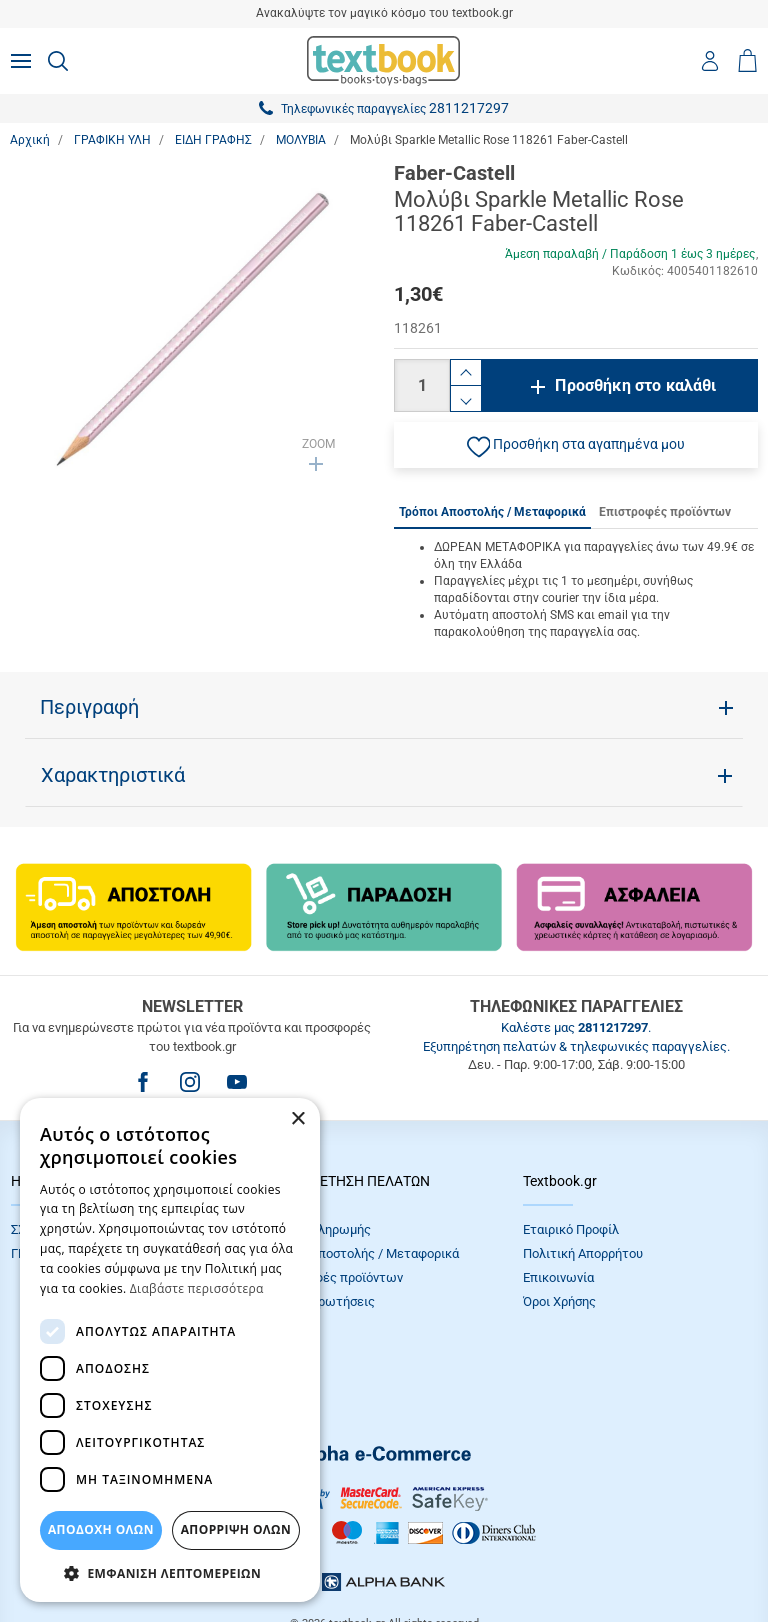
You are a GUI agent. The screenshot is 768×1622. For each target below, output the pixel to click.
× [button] (297, 1119)
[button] (576, 445)
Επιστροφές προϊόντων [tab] (665, 512)
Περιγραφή (89, 707)
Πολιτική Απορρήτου (583, 1253)
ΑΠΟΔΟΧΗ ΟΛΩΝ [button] (101, 1529)
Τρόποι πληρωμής (319, 1229)
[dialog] (170, 1350)
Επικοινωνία (558, 1277)
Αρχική (30, 140)
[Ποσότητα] (422, 385)
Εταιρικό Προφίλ (571, 1229)
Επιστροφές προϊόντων (335, 1277)
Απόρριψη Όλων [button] (236, 1529)
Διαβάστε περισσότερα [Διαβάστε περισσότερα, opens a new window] (197, 1288)
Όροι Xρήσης (559, 1301)
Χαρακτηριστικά (113, 775)
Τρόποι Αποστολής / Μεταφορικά (363, 1253)
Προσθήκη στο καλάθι (635, 385)
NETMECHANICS (447, 1556)
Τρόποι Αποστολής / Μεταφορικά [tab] (492, 512)
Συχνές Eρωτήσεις (321, 1301)
